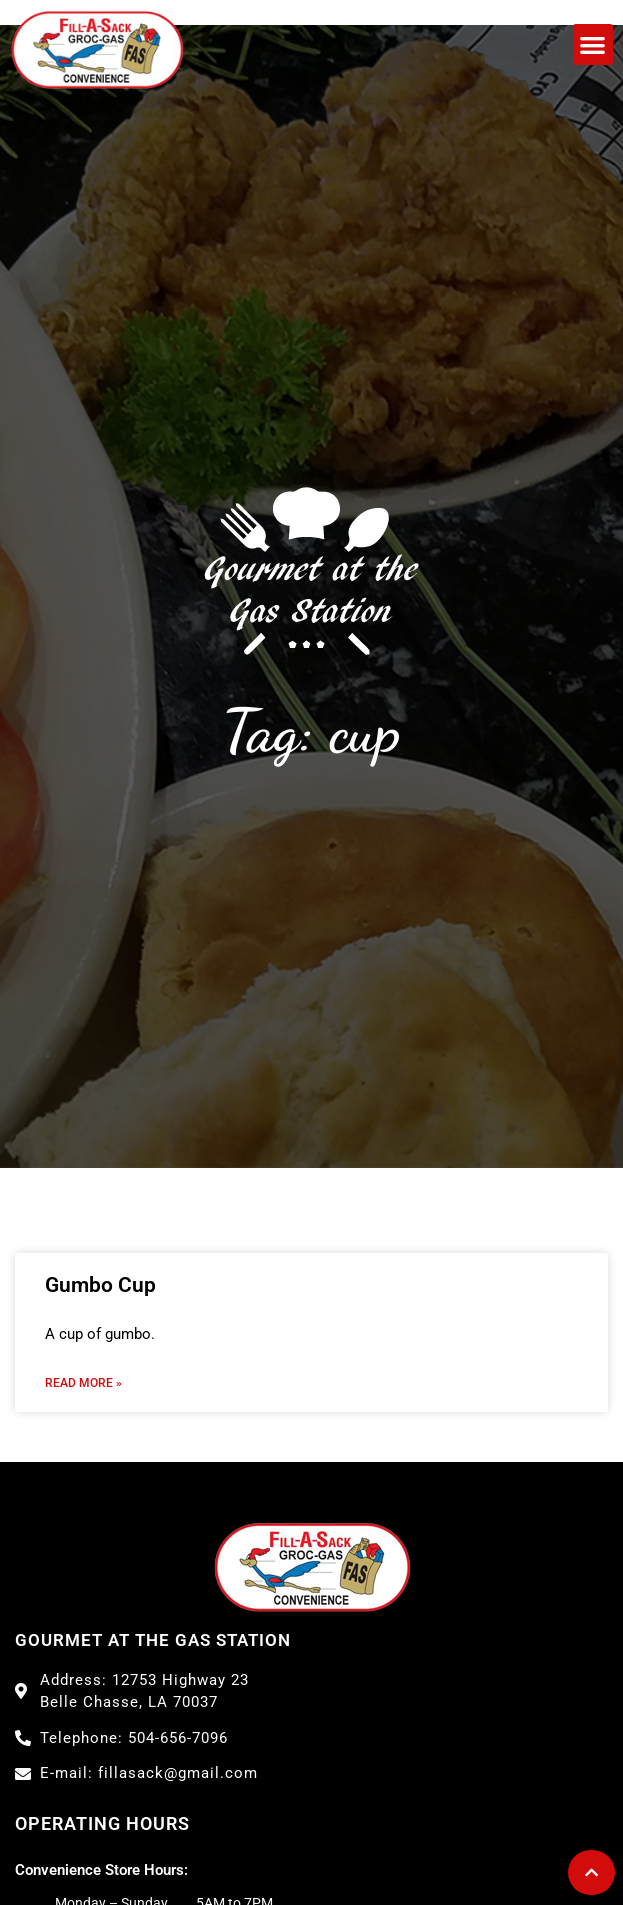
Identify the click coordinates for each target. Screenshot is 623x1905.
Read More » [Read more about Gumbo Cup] (83, 1383)
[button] (593, 44)
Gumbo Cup (100, 1285)
